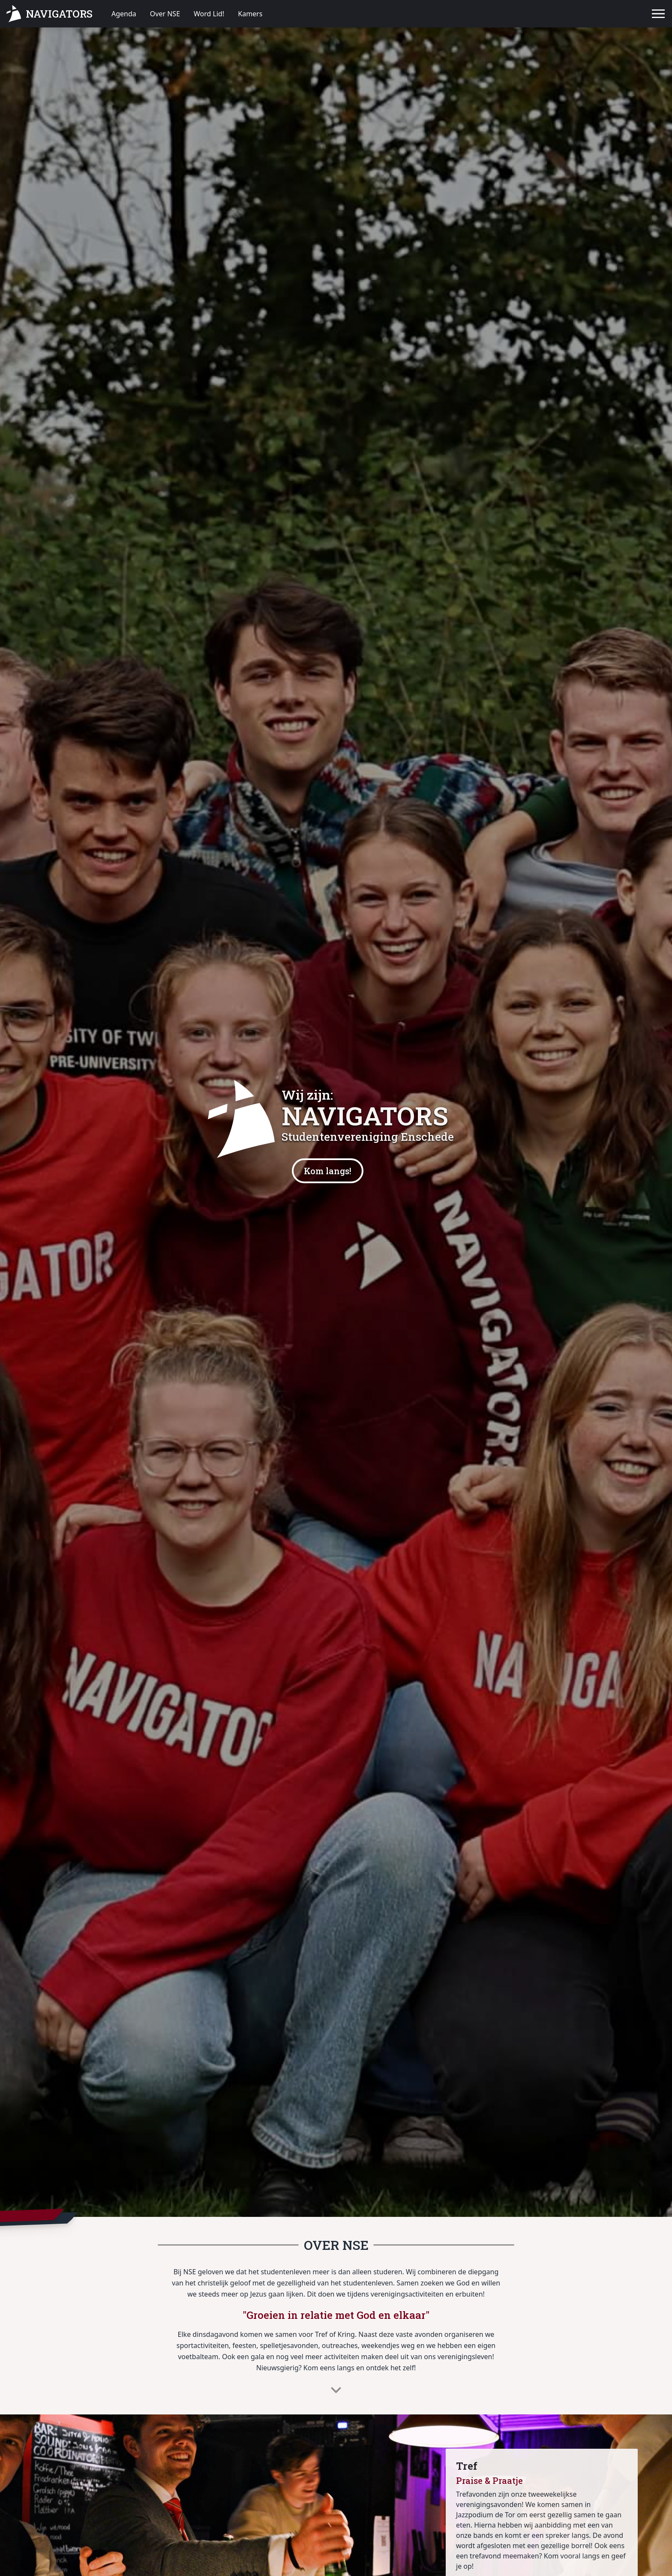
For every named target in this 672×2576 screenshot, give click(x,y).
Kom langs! (327, 1170)
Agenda (123, 13)
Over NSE (165, 13)
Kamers (250, 13)
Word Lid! (209, 13)
